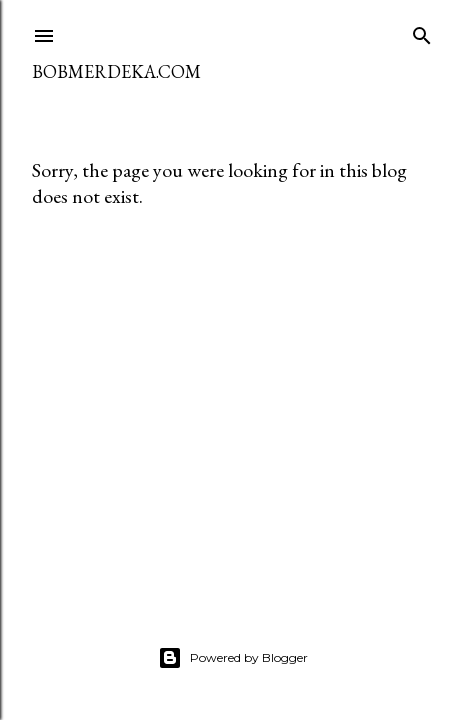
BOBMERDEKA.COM (116, 71)
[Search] (422, 31)
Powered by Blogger (233, 658)
